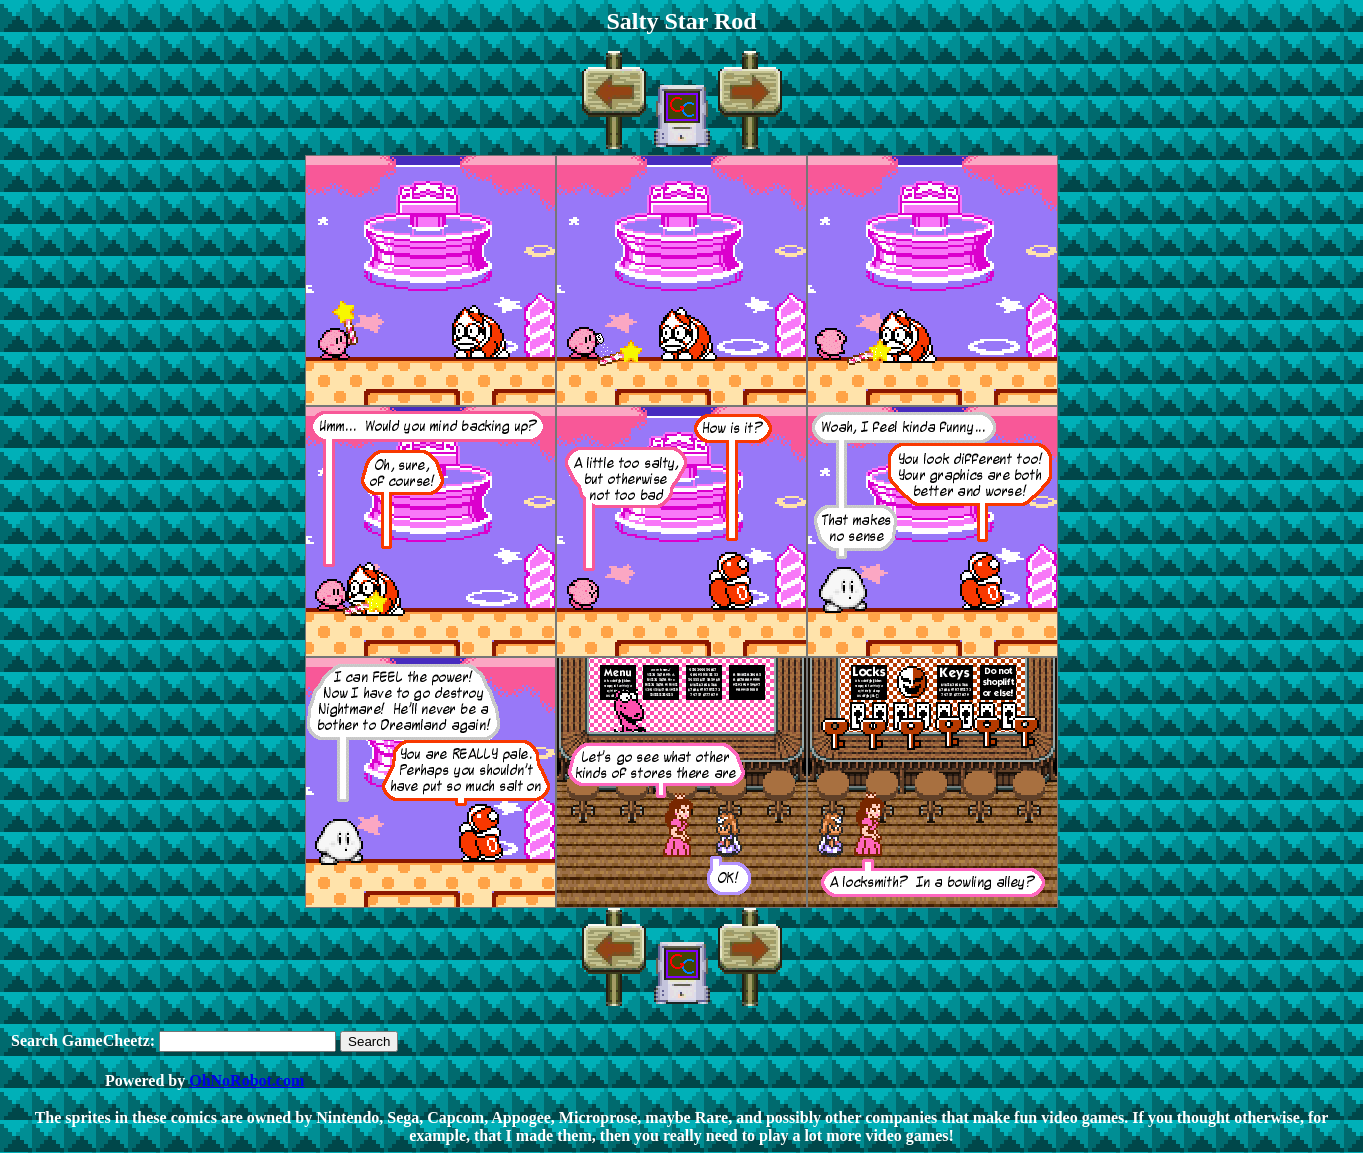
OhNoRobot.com (246, 1080)
